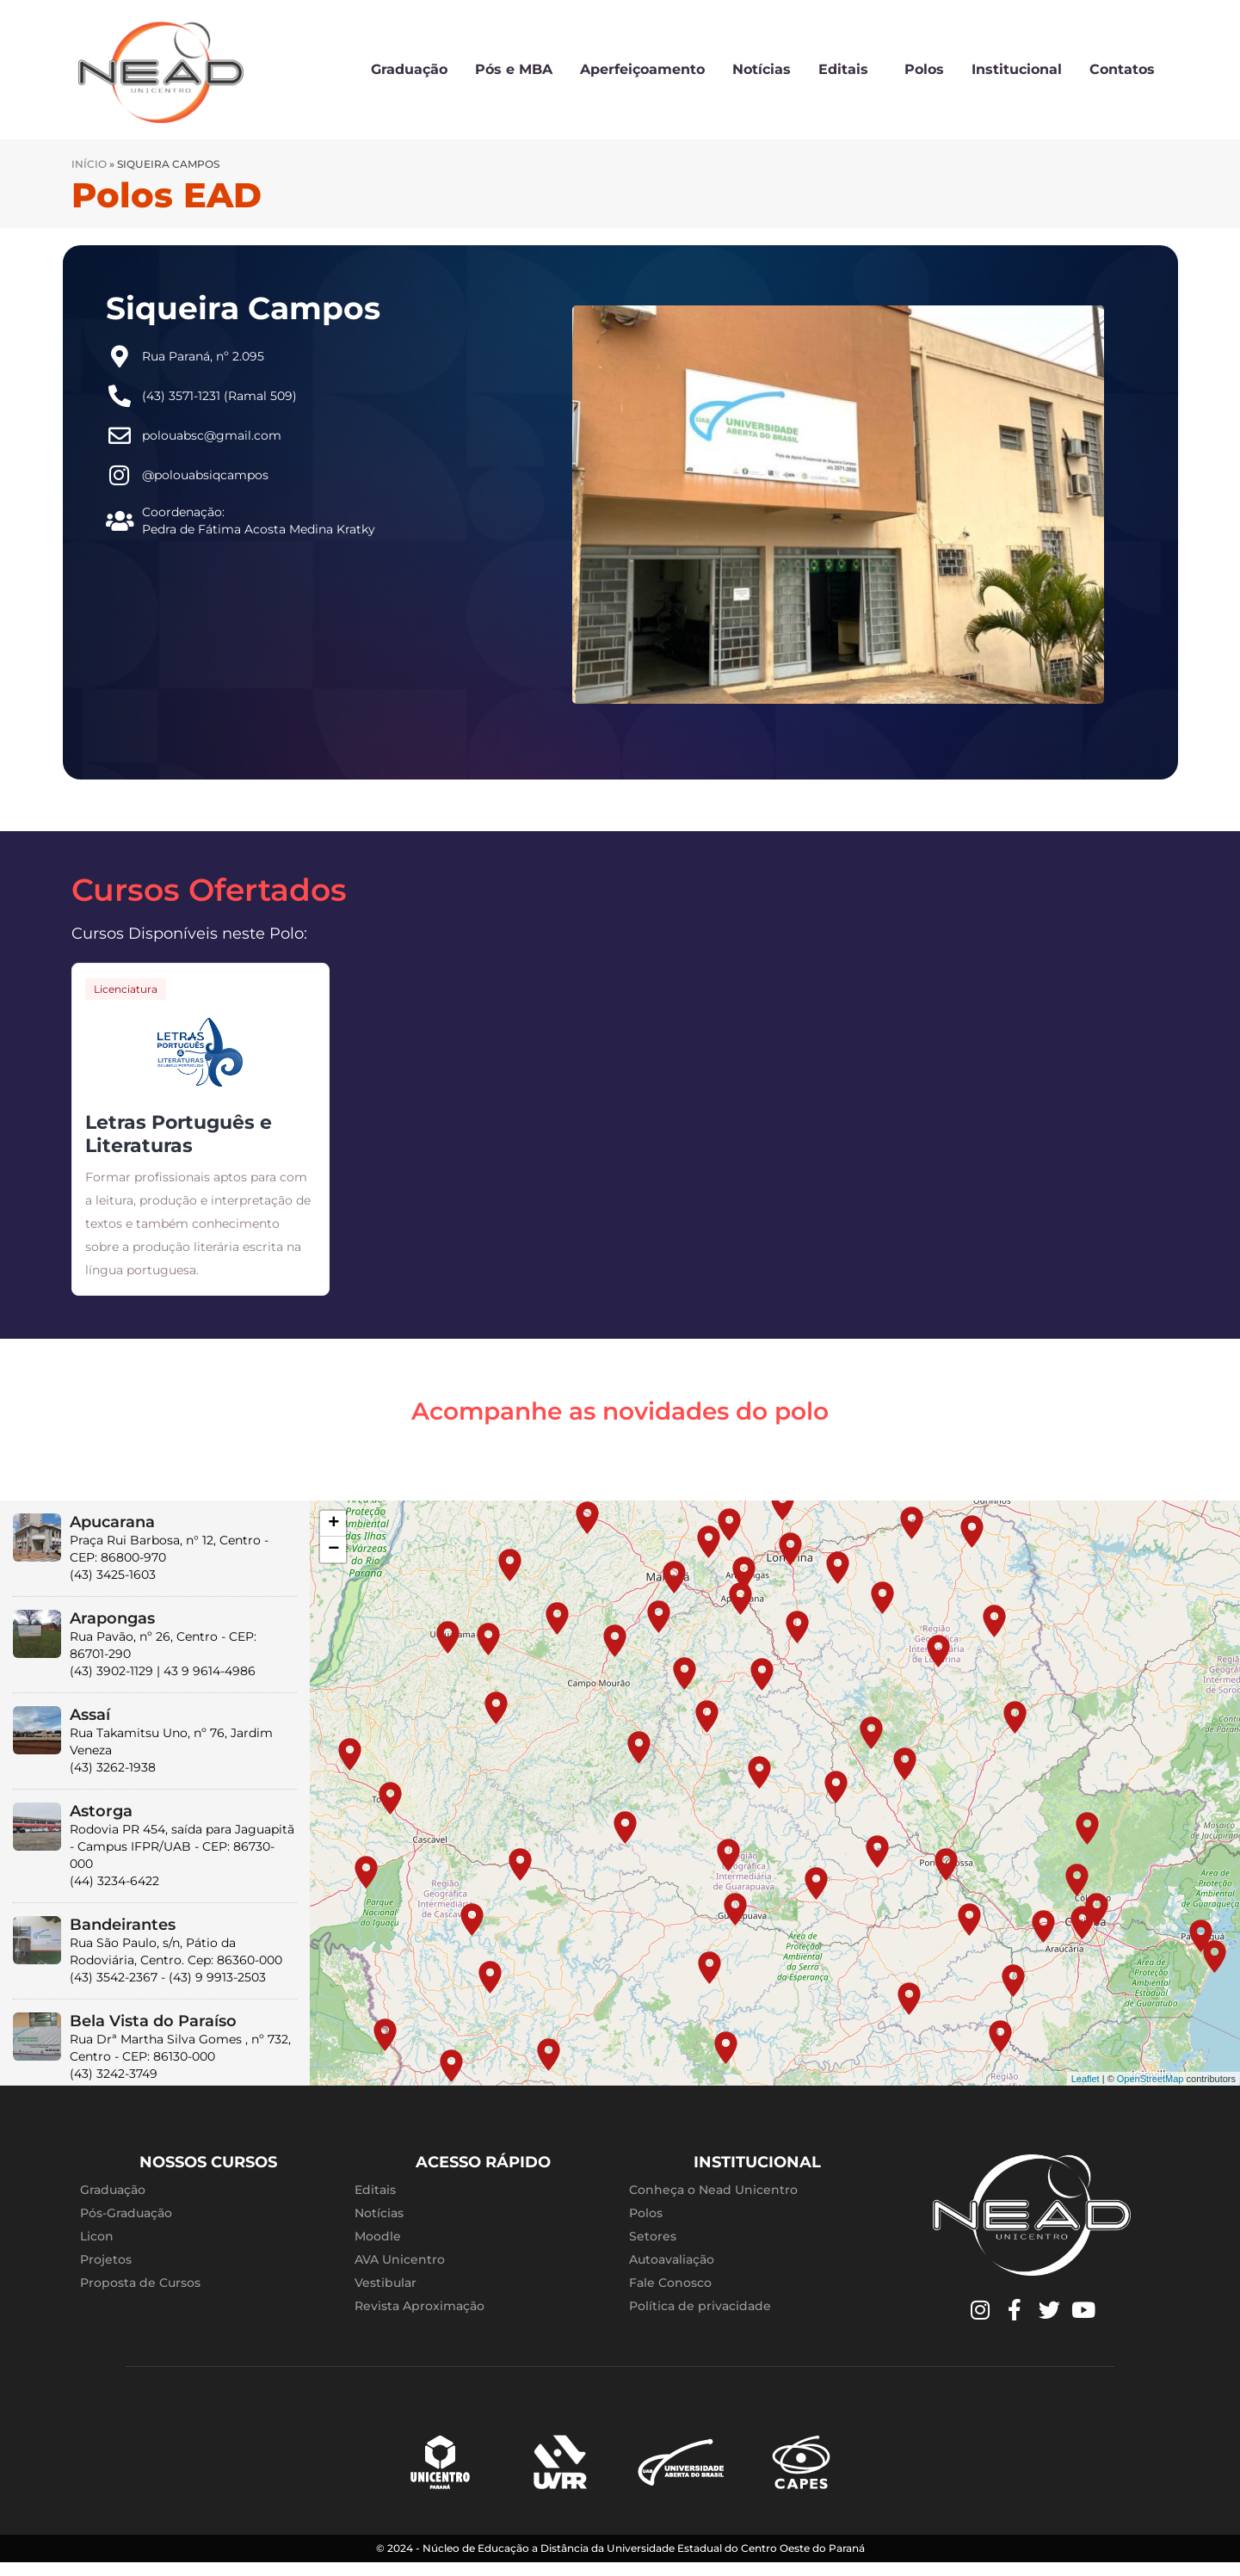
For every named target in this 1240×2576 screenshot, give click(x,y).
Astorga (101, 1811)
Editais (847, 69)
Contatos (1122, 69)
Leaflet (1085, 2079)
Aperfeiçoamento (642, 69)
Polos (924, 69)
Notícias (761, 69)
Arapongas (112, 1618)
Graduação (409, 69)
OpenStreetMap (1150, 2079)
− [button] (333, 1549)
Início (89, 163)
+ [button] (333, 1524)
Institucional (1017, 69)
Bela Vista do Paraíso (153, 2021)
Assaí (90, 1714)
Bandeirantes (123, 1924)
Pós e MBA (513, 69)
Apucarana (112, 1522)
